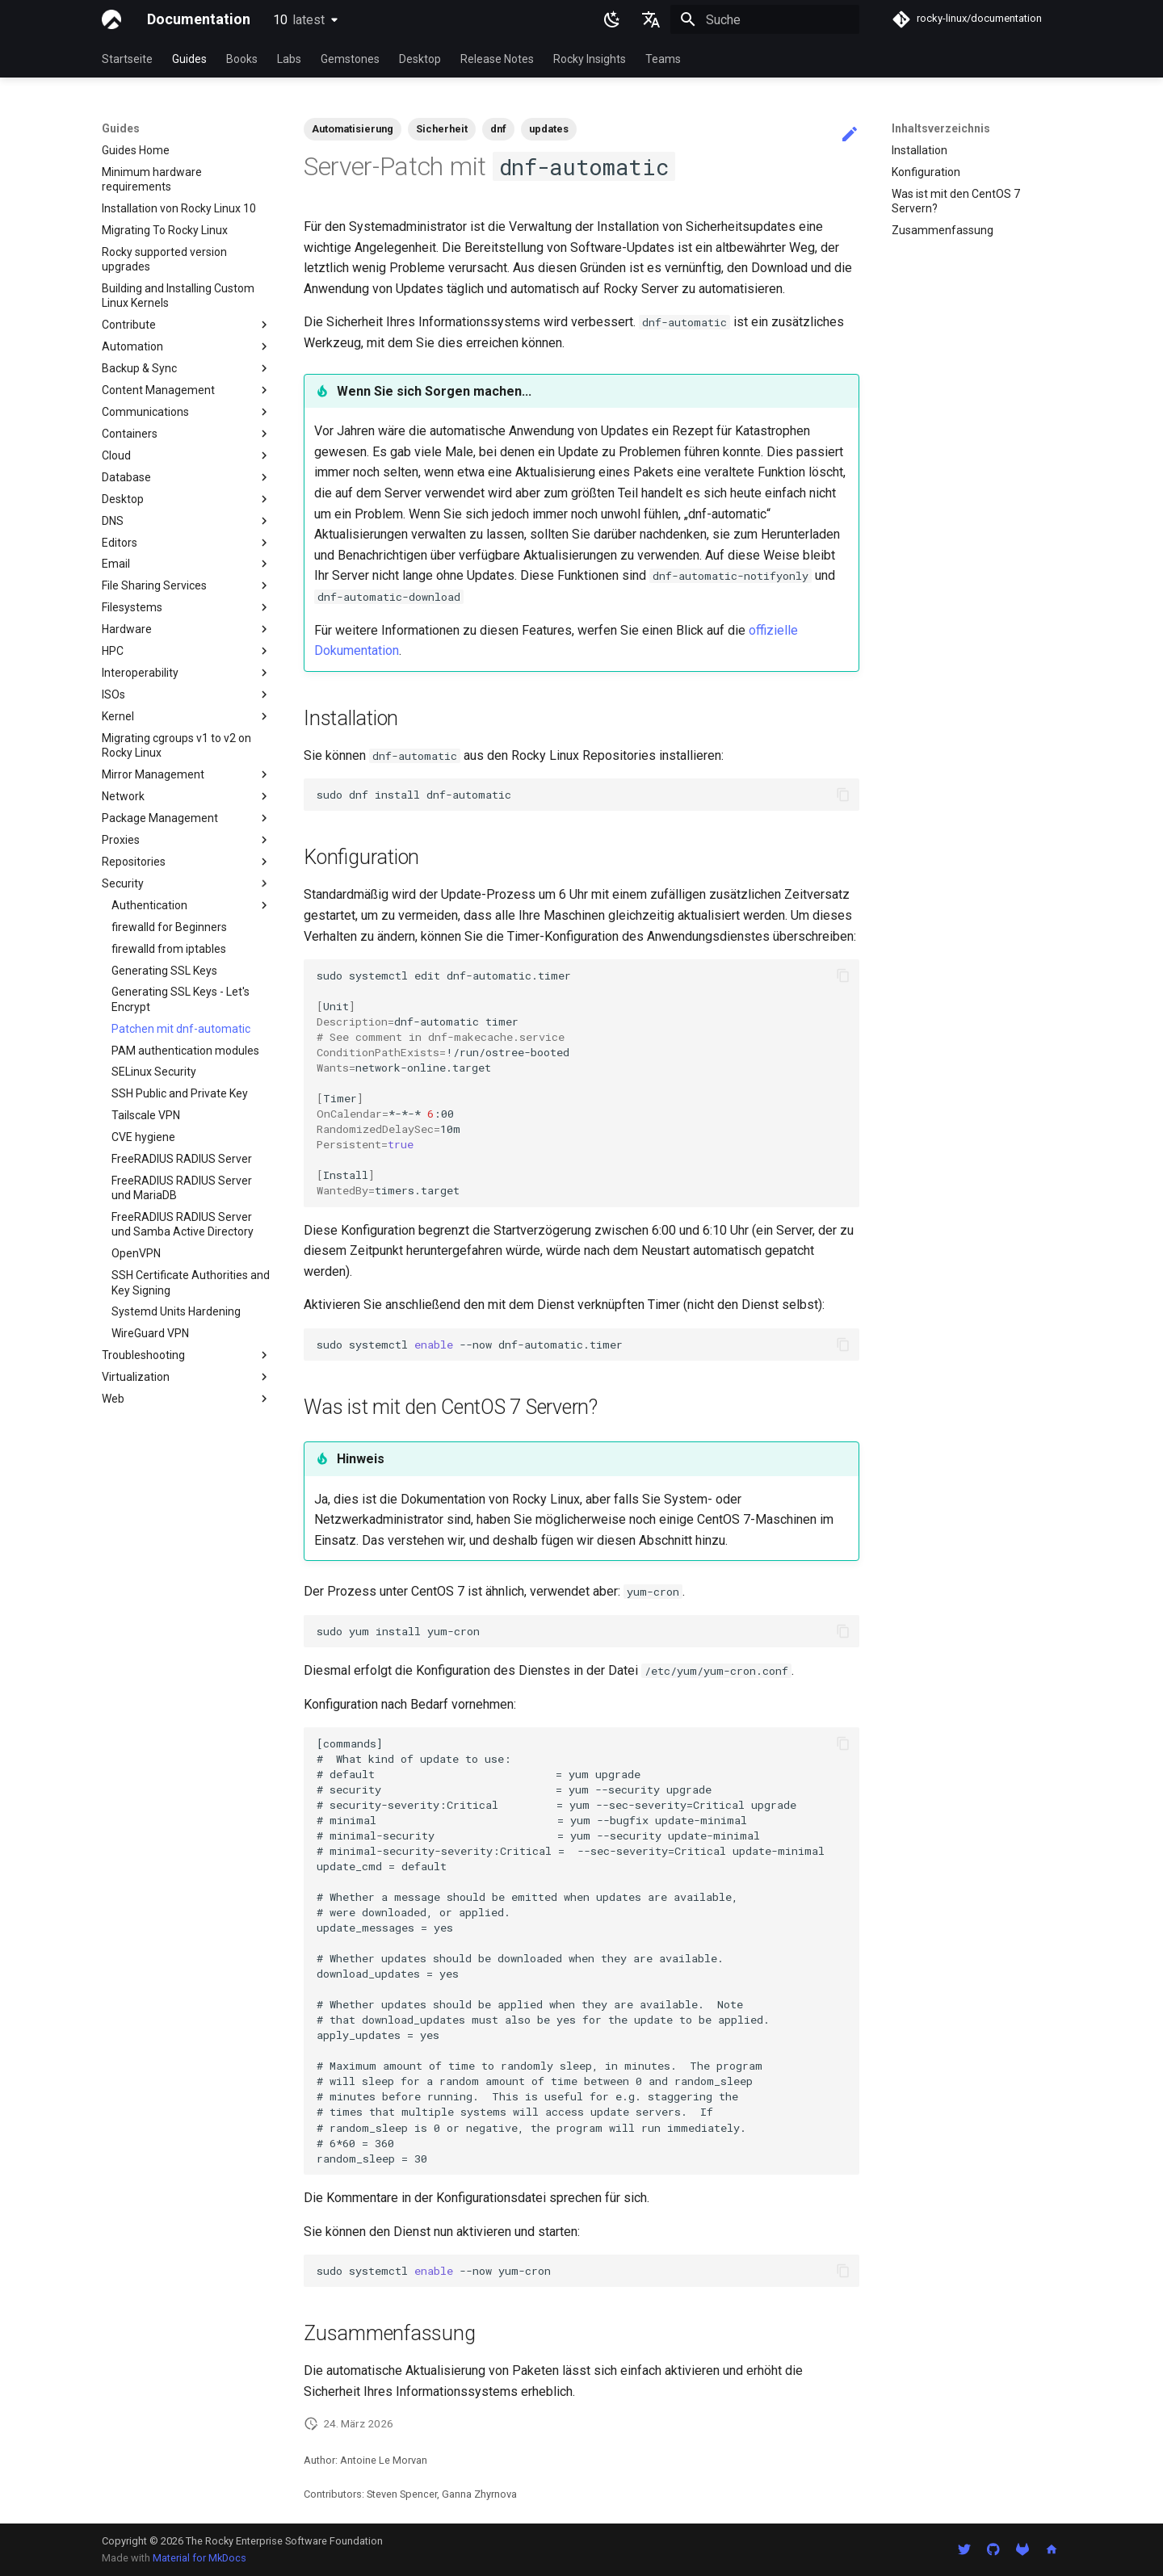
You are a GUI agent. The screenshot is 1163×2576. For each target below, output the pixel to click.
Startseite (127, 58)
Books (242, 58)
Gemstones (350, 58)
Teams (663, 58)
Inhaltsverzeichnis (941, 128)
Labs (289, 58)
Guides (189, 58)
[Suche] (764, 19)
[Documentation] (111, 19)
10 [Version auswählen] (299, 19)
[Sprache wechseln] (651, 19)
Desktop (420, 58)
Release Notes (497, 58)
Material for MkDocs (199, 2558)
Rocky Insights (589, 58)
